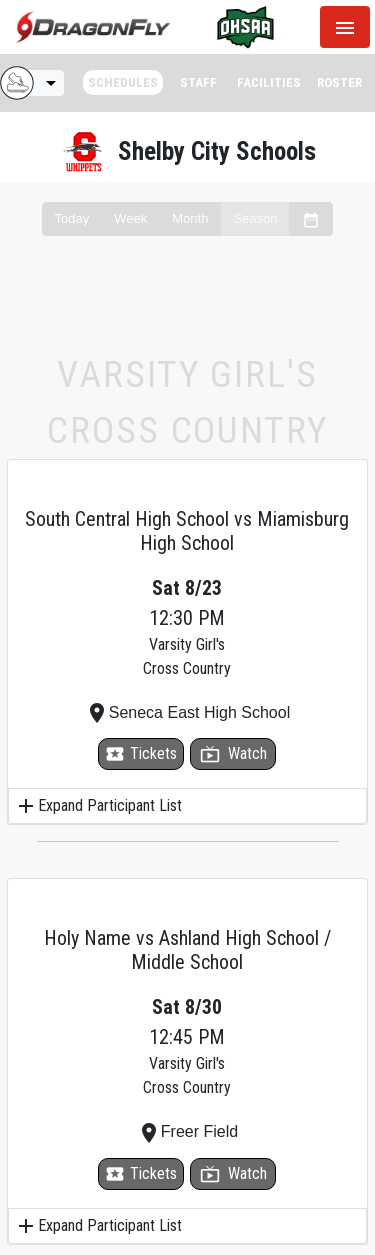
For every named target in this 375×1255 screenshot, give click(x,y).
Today (72, 218)
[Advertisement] (187, 311)
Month (190, 218)
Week (130, 218)
